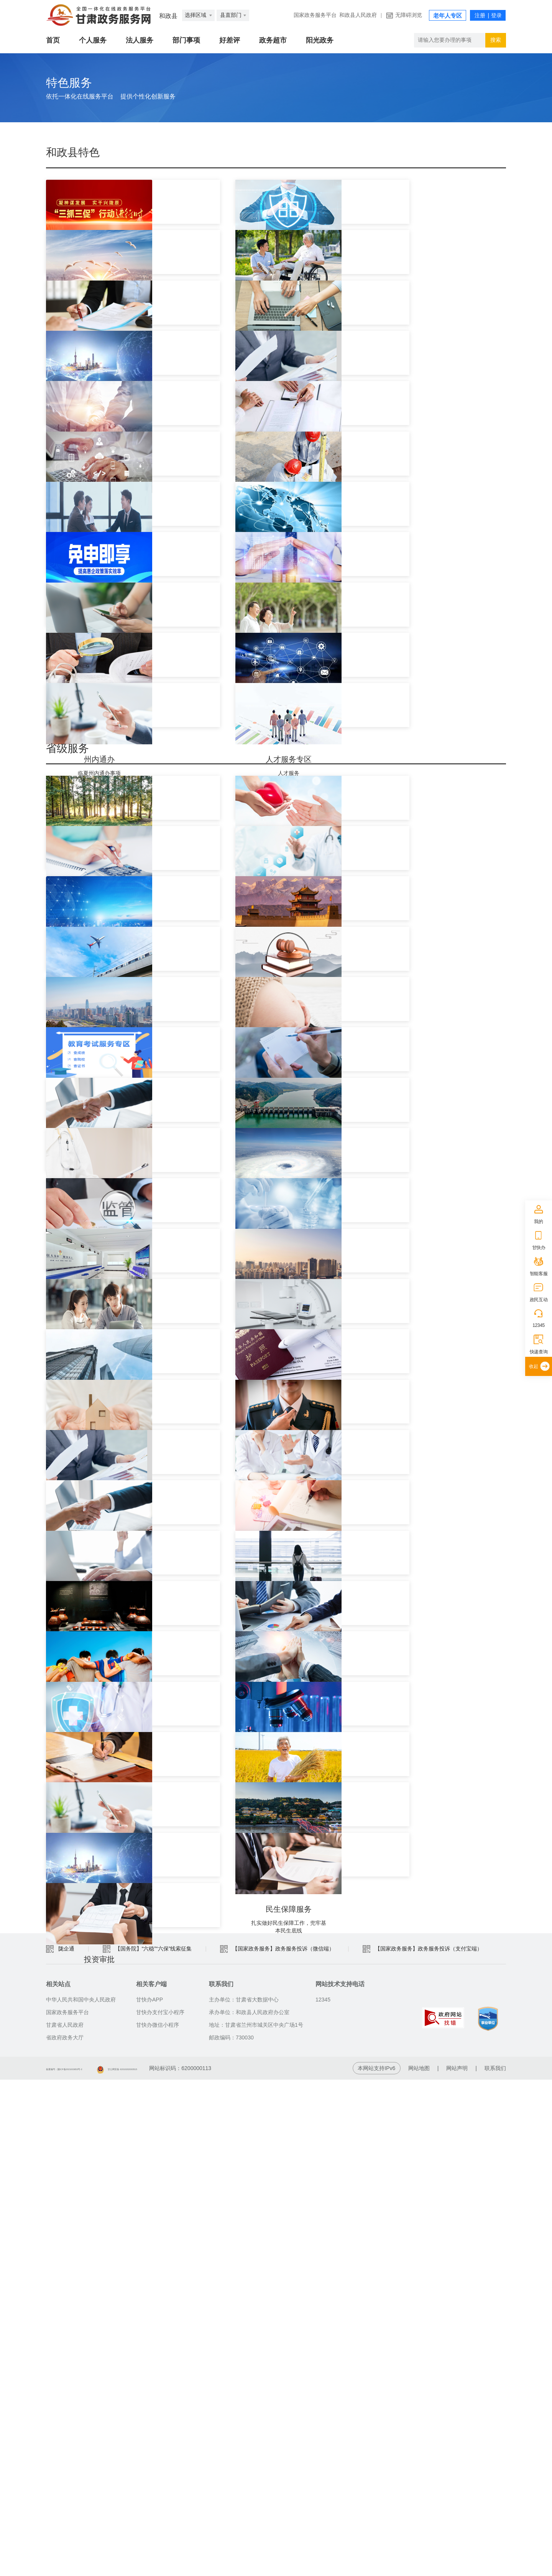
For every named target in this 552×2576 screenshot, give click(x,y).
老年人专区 (447, 16)
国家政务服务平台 (315, 15)
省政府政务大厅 (65, 2534)
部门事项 (186, 40)
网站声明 (457, 2564)
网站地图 (419, 2564)
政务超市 (273, 40)
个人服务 (93, 40)
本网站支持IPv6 (376, 2564)
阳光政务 (320, 40)
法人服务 (139, 40)
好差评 (229, 40)
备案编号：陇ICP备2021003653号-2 (89, 2564)
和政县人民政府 (358, 15)
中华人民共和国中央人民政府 (81, 2496)
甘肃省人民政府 (65, 2521)
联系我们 (495, 2564)
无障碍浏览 (408, 15)
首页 (53, 40)
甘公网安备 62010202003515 (189, 2564)
